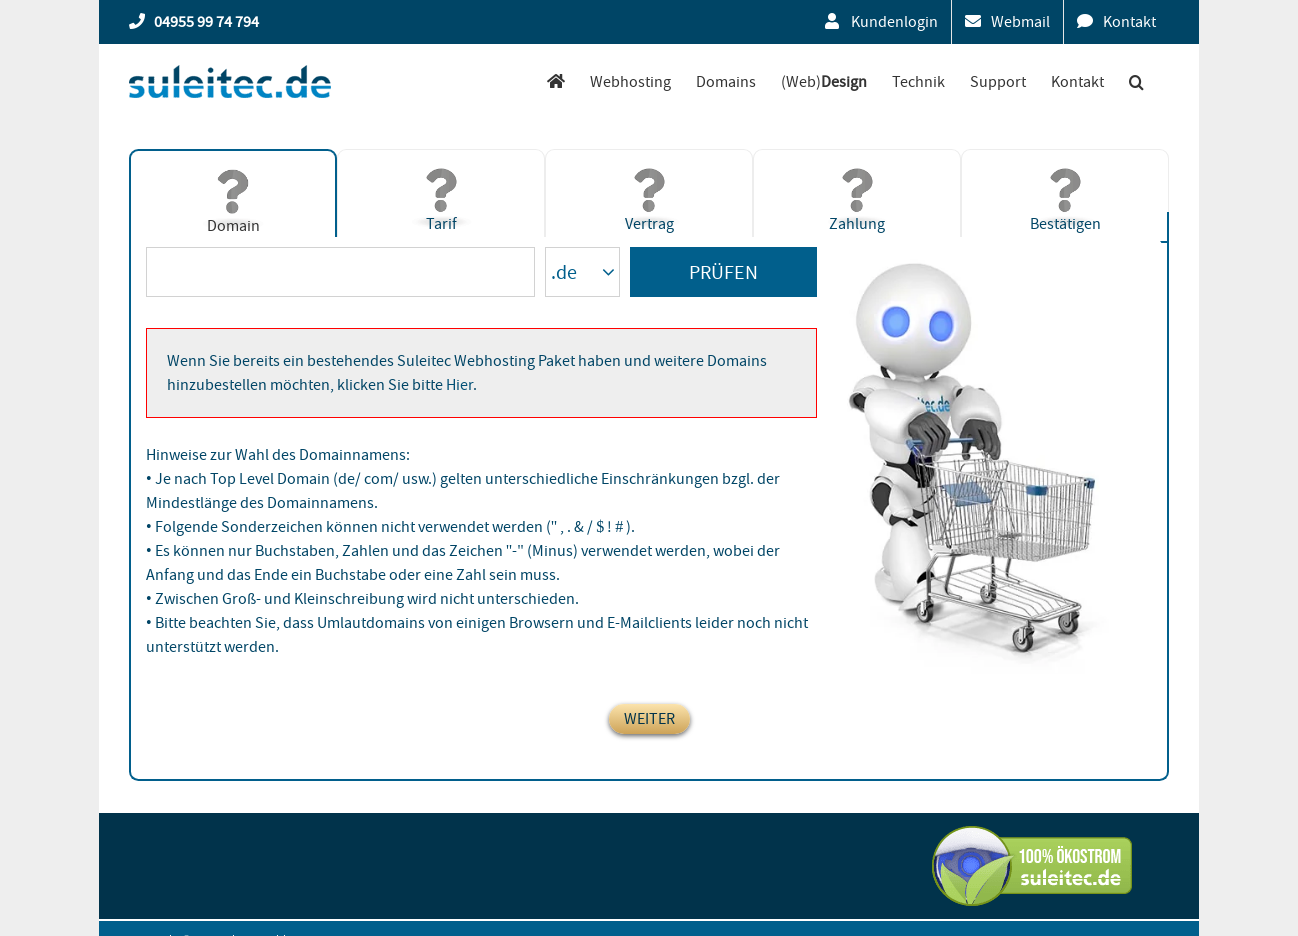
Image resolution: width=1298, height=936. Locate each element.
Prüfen (723, 272)
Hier (459, 385)
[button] (1136, 81)
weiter (649, 719)
